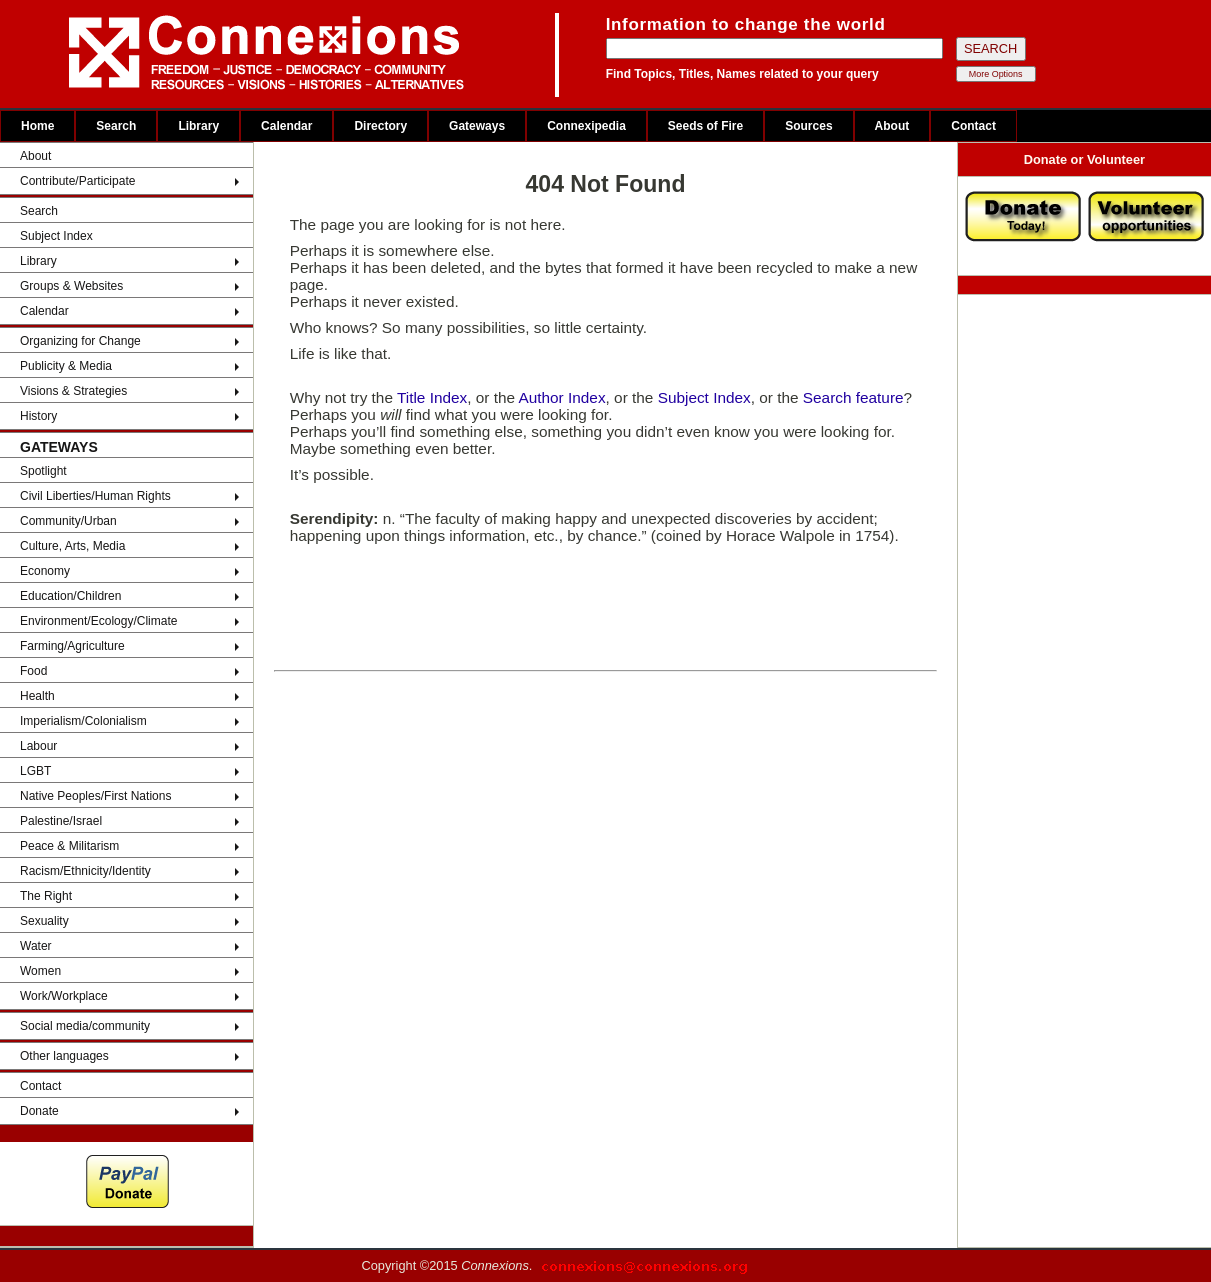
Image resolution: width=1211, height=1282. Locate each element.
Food (33, 671)
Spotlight (43, 471)
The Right (46, 896)
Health (37, 696)
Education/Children (70, 596)
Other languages (64, 1056)
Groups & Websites (71, 286)
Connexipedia (586, 126)
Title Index (432, 397)
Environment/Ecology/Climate (98, 621)
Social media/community (85, 1026)
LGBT (35, 771)
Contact (973, 126)
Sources (808, 126)
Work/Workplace (64, 996)
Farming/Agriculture (72, 646)
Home (37, 126)
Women (40, 971)
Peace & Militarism (69, 846)
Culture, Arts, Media (72, 546)
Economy (45, 571)
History (38, 416)
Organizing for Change (80, 341)
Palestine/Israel (61, 821)
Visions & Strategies (73, 391)
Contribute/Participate (77, 181)
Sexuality (44, 921)
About (892, 126)
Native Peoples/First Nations (95, 796)
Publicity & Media (66, 366)
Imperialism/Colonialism (83, 721)
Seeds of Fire (705, 126)
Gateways (477, 126)
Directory (380, 126)
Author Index (561, 397)
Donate (39, 1111)
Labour (38, 746)
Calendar (286, 126)
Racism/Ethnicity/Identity (85, 871)
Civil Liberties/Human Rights (95, 496)
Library (198, 126)
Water (36, 946)
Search (116, 126)
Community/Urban (68, 521)
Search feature (853, 397)
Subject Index (56, 236)
